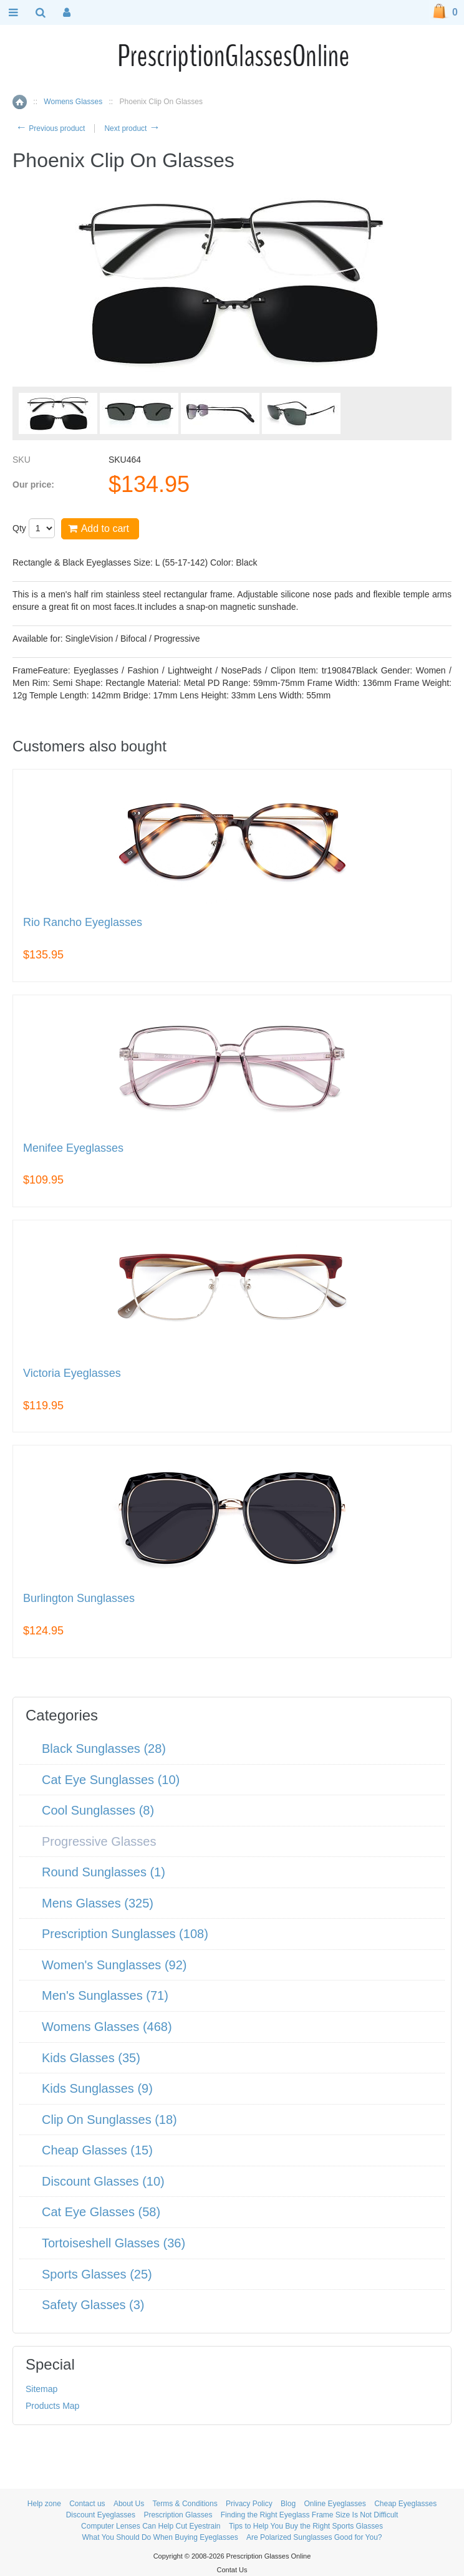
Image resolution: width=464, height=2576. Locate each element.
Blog (288, 2503)
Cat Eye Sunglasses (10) (111, 1780)
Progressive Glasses (99, 1841)
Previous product (50, 128)
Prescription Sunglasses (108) (125, 1934)
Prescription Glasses (177, 2515)
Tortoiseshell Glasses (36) (113, 2243)
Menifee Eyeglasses (73, 1148)
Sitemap (41, 2389)
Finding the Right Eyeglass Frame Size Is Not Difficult (310, 2515)
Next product (132, 128)
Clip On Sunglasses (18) (109, 2119)
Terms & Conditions (185, 2503)
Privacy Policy (249, 2503)
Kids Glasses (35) (91, 2058)
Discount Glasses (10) (103, 2181)
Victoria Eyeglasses (72, 1373)
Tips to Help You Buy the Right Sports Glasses (306, 2526)
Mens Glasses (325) (97, 1903)
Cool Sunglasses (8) (98, 1810)
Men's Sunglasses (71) (105, 1995)
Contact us (87, 2503)
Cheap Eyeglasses (405, 2503)
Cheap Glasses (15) (97, 2150)
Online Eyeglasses (334, 2503)
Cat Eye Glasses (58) (101, 2212)
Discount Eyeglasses (100, 2515)
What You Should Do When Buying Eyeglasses (160, 2537)
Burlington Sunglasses (79, 1598)
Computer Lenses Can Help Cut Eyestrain (150, 2526)
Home (19, 102)
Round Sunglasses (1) (103, 1872)
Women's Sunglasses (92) (114, 1965)
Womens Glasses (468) (107, 2026)
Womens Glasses (73, 101)
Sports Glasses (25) (97, 2274)
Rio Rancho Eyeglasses (82, 923)
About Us (129, 2503)
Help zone (44, 2503)
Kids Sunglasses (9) (97, 2088)
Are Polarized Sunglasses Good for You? (314, 2537)
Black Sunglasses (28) (104, 1748)
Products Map (52, 2406)
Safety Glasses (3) (93, 2305)
